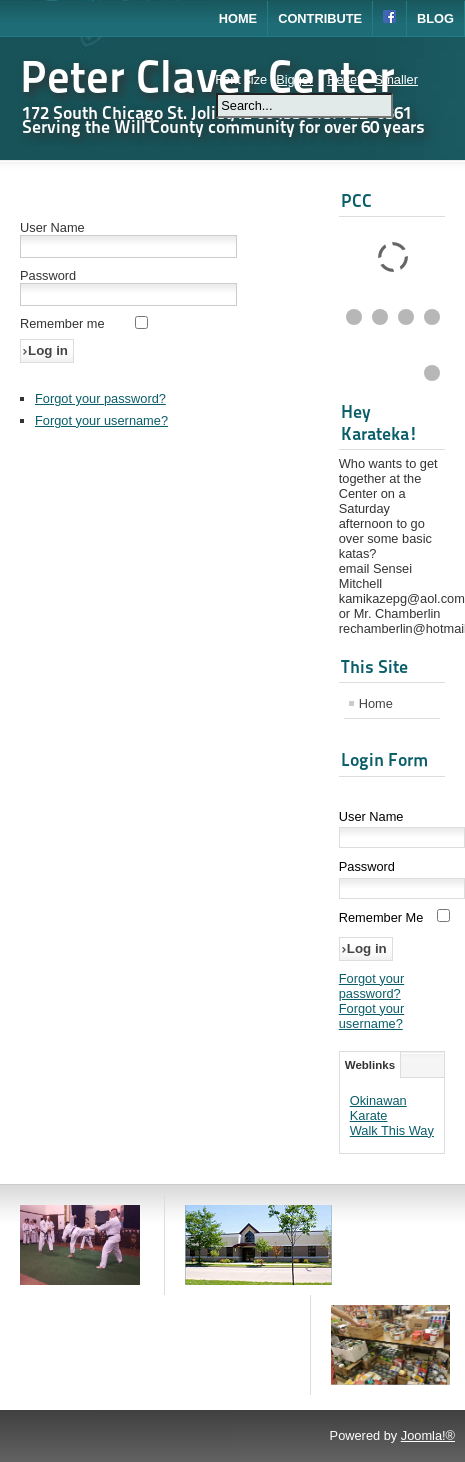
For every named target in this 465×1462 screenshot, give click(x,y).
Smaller (396, 79)
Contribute (320, 18)
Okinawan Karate (378, 1108)
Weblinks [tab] (370, 1065)
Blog (435, 18)
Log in (48, 350)
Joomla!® (428, 1435)
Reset (343, 79)
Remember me (62, 323)
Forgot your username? (101, 420)
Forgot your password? (100, 398)
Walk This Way (392, 1130)
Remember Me (381, 917)
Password (48, 275)
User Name (52, 227)
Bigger (294, 79)
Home (238, 18)
